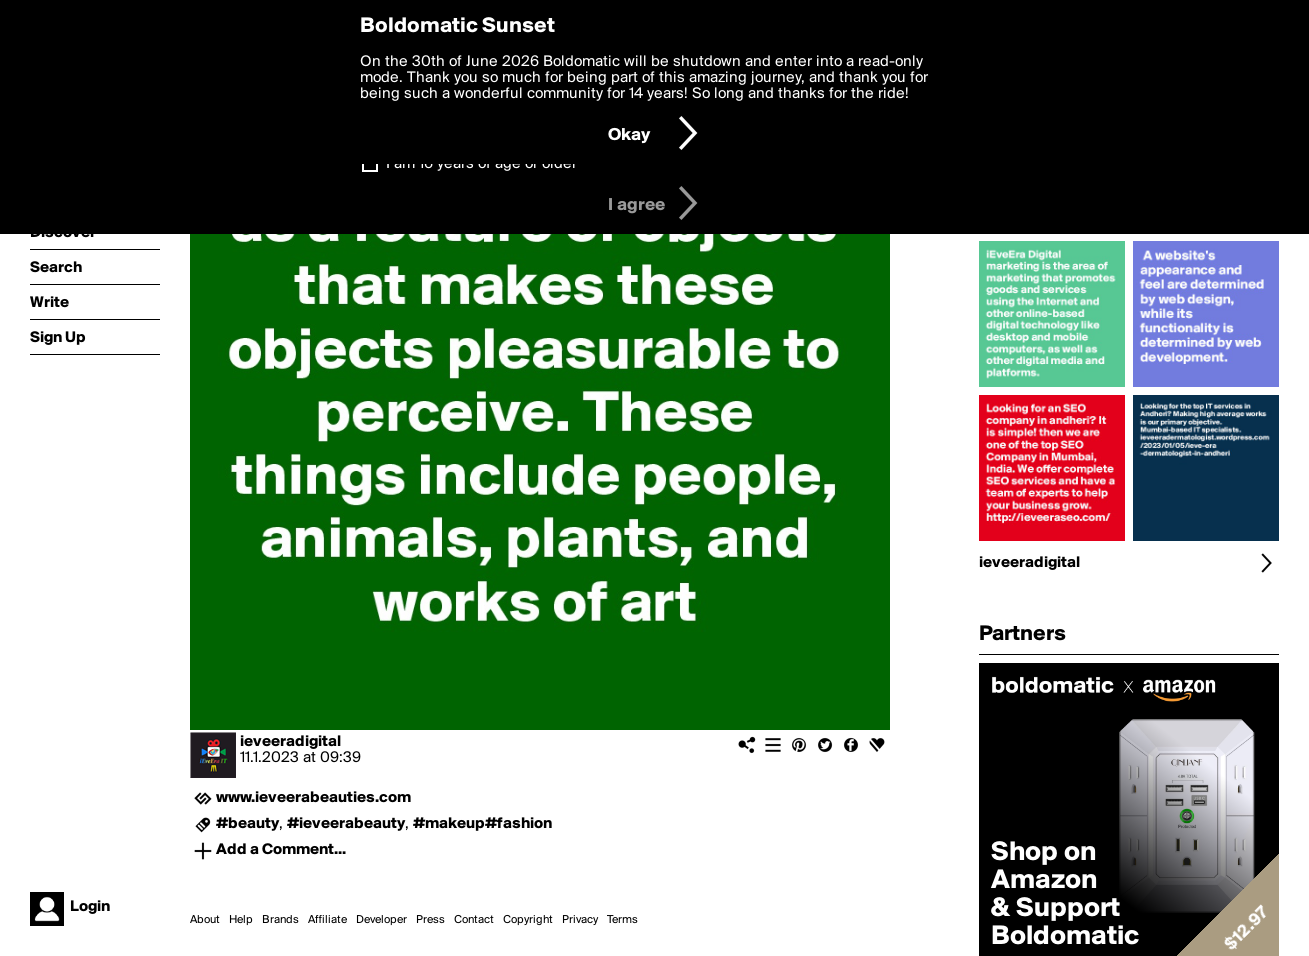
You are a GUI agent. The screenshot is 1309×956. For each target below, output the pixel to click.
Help (241, 920)
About (205, 920)
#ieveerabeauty (346, 824)
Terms (622, 920)
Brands (280, 920)
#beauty (247, 824)
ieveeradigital (290, 742)
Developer (381, 920)
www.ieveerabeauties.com (313, 798)
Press (430, 920)
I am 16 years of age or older (481, 164)
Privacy (580, 920)
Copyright (528, 920)
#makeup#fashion (482, 824)
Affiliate (327, 920)
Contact (474, 920)
